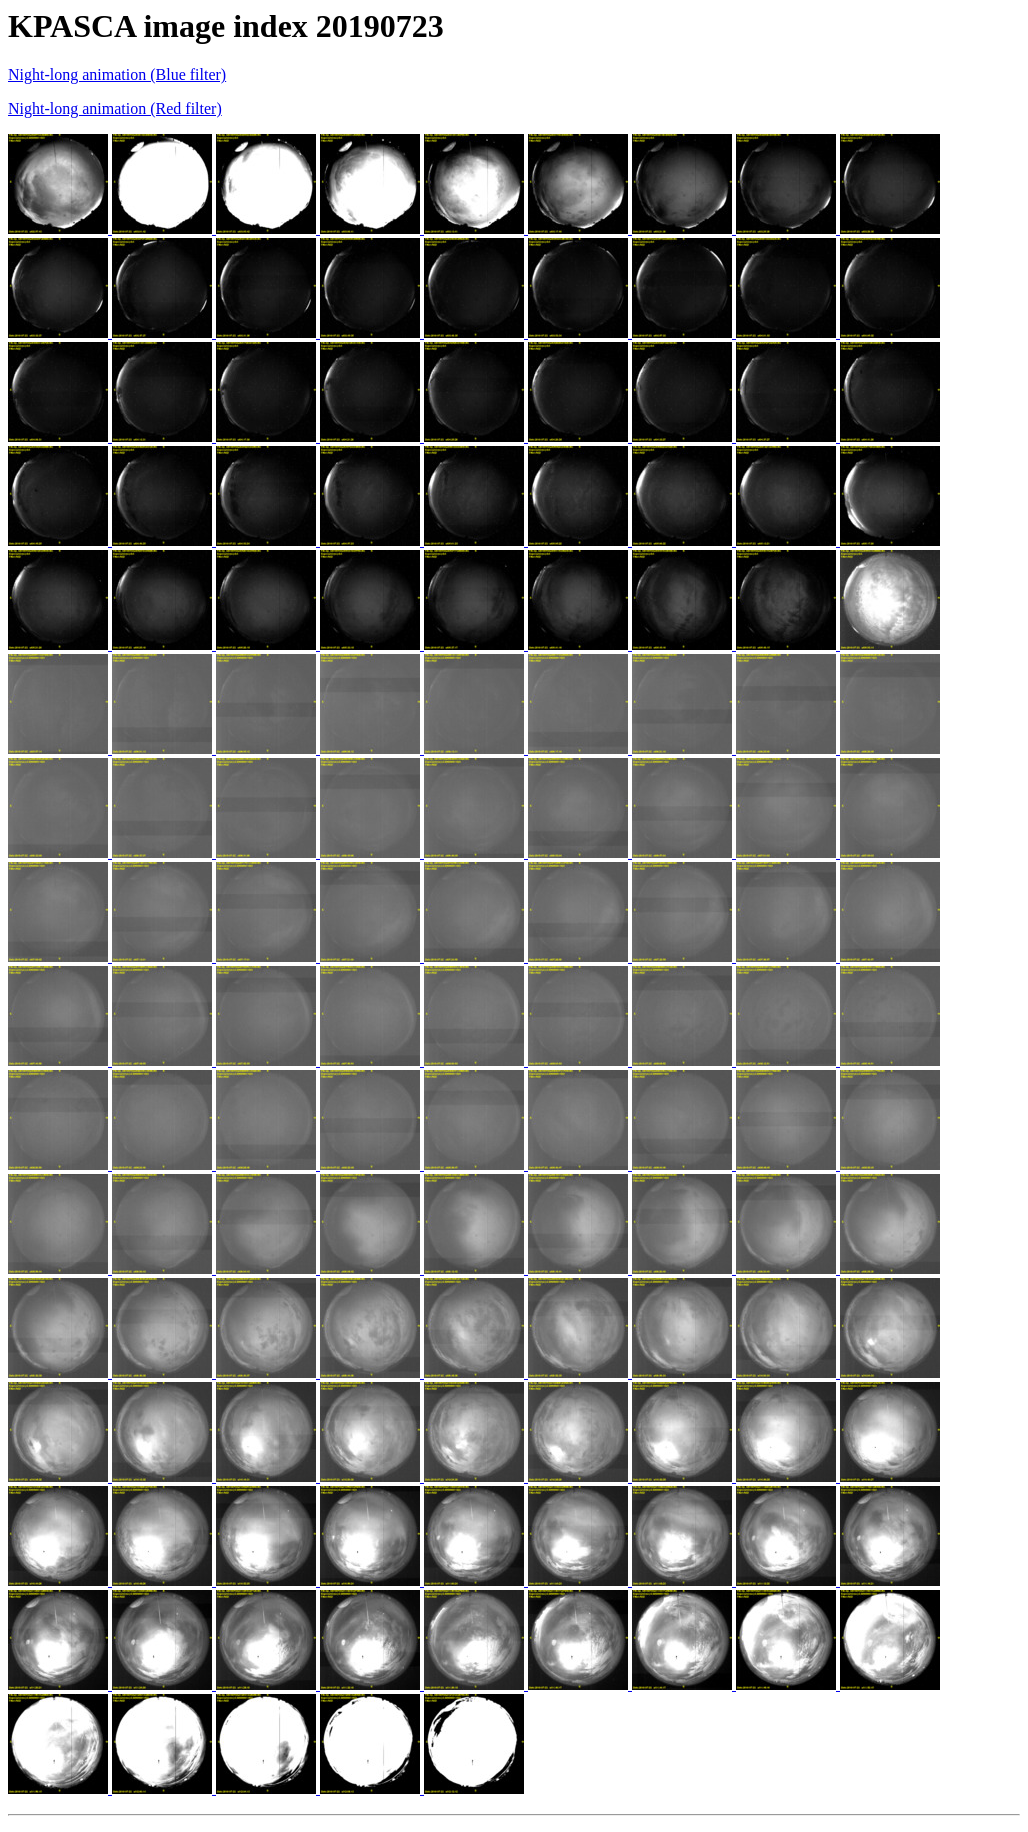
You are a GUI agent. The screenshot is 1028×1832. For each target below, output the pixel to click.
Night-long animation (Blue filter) (117, 74)
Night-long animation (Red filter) (115, 108)
